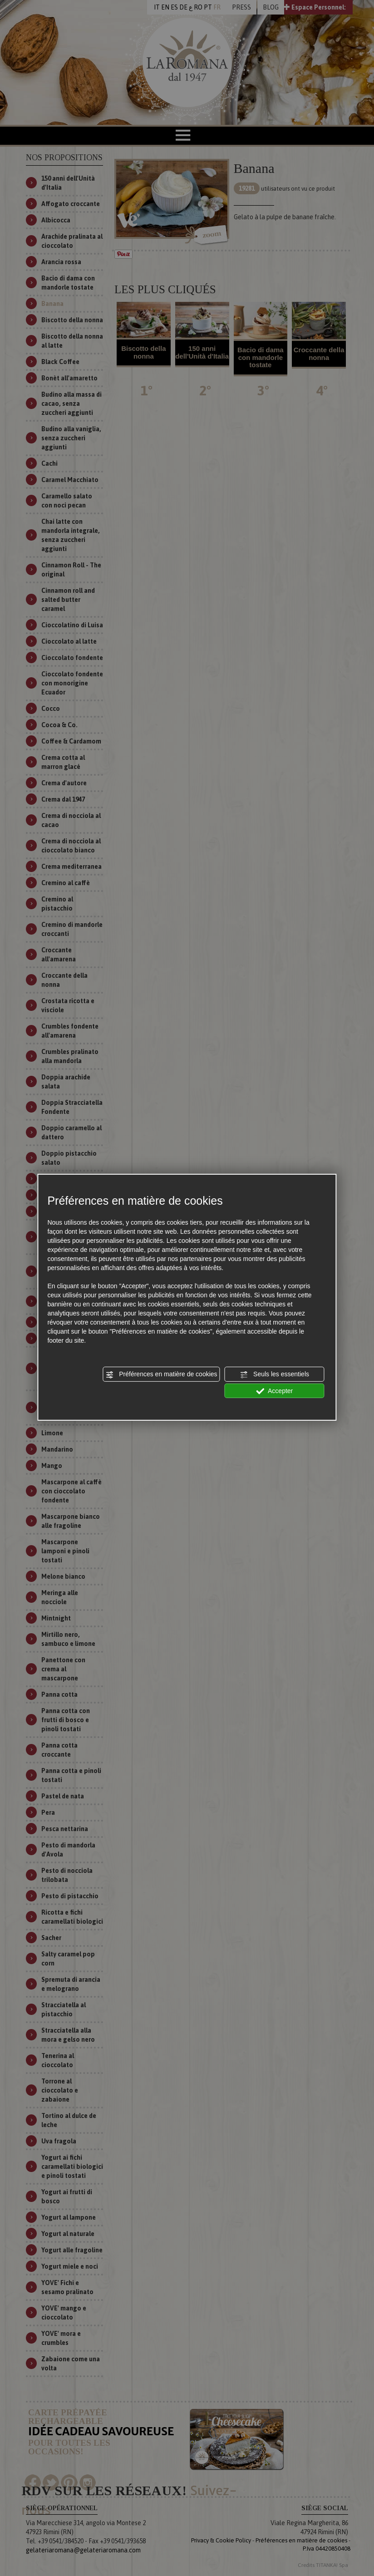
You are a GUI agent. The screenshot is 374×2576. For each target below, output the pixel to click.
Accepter (274, 1391)
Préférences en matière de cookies (161, 1374)
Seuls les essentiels (274, 1374)
